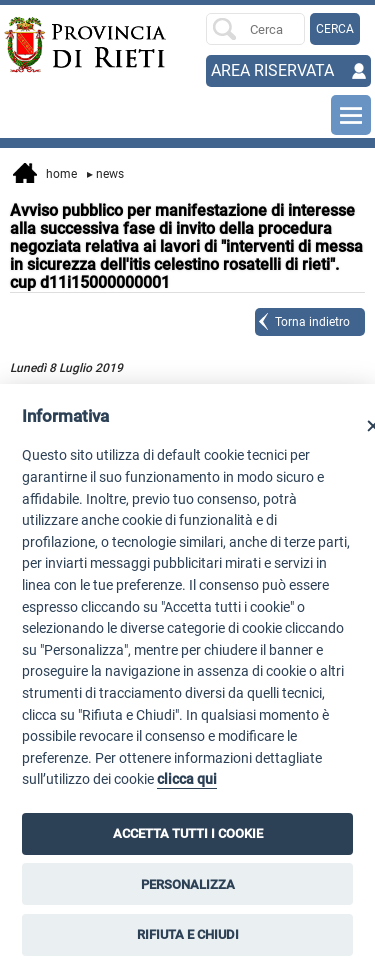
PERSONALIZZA (188, 884)
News (105, 174)
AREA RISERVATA (272, 70)
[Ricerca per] (255, 29)
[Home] (41, 45)
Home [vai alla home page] (45, 175)
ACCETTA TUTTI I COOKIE (188, 833)
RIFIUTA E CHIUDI (188, 934)
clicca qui (187, 779)
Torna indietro (312, 322)
